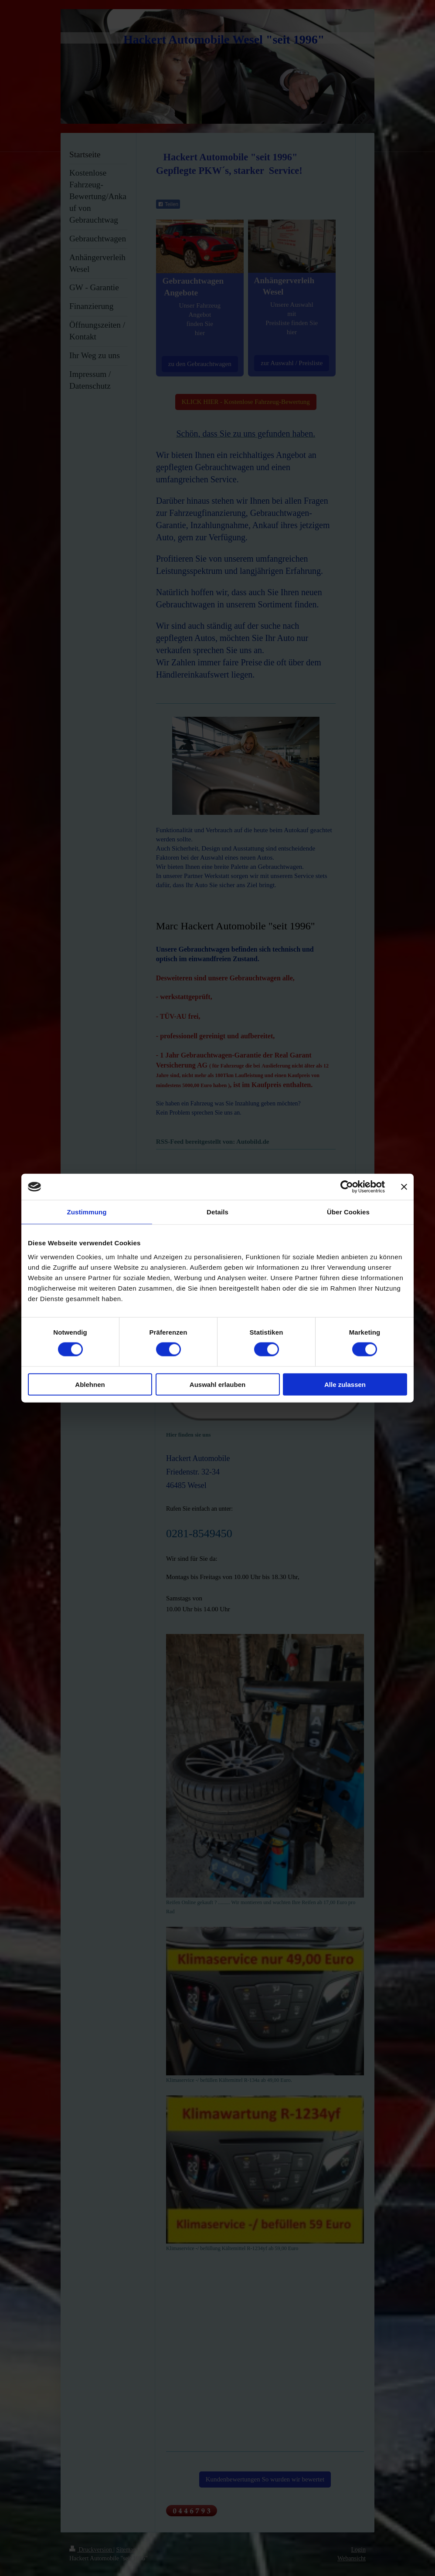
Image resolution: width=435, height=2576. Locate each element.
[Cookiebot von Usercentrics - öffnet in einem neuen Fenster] (347, 1186)
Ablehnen (90, 1384)
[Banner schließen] (404, 1187)
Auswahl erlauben (217, 1384)
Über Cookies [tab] (348, 1212)
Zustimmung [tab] (87, 1212)
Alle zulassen (345, 1384)
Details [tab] (217, 1212)
